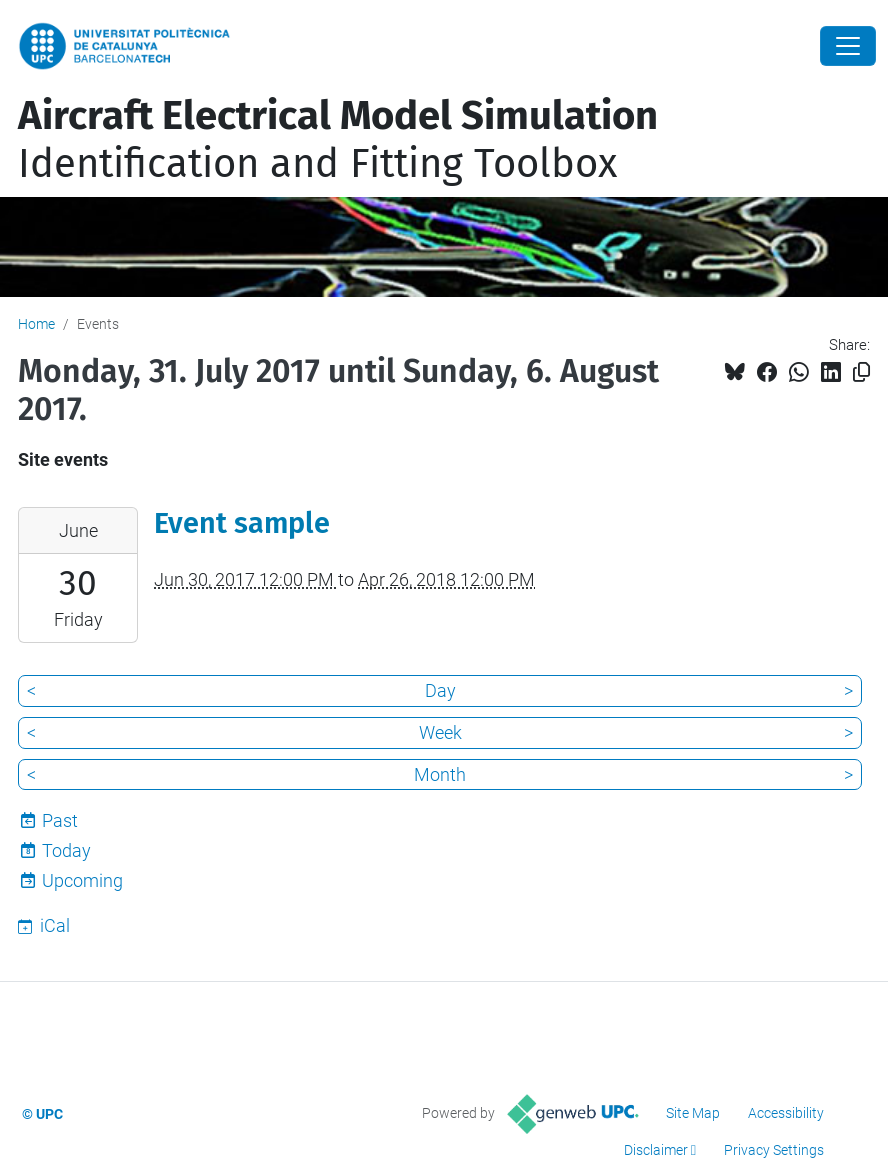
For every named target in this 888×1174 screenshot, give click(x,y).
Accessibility (786, 1113)
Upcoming (82, 880)
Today (66, 850)
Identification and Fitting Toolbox (338, 140)
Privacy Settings (774, 1150)
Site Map (693, 1113)
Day (440, 690)
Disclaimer (656, 1150)
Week (440, 732)
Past (60, 820)
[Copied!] (861, 372)
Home (36, 324)
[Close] (848, 46)
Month (440, 774)
